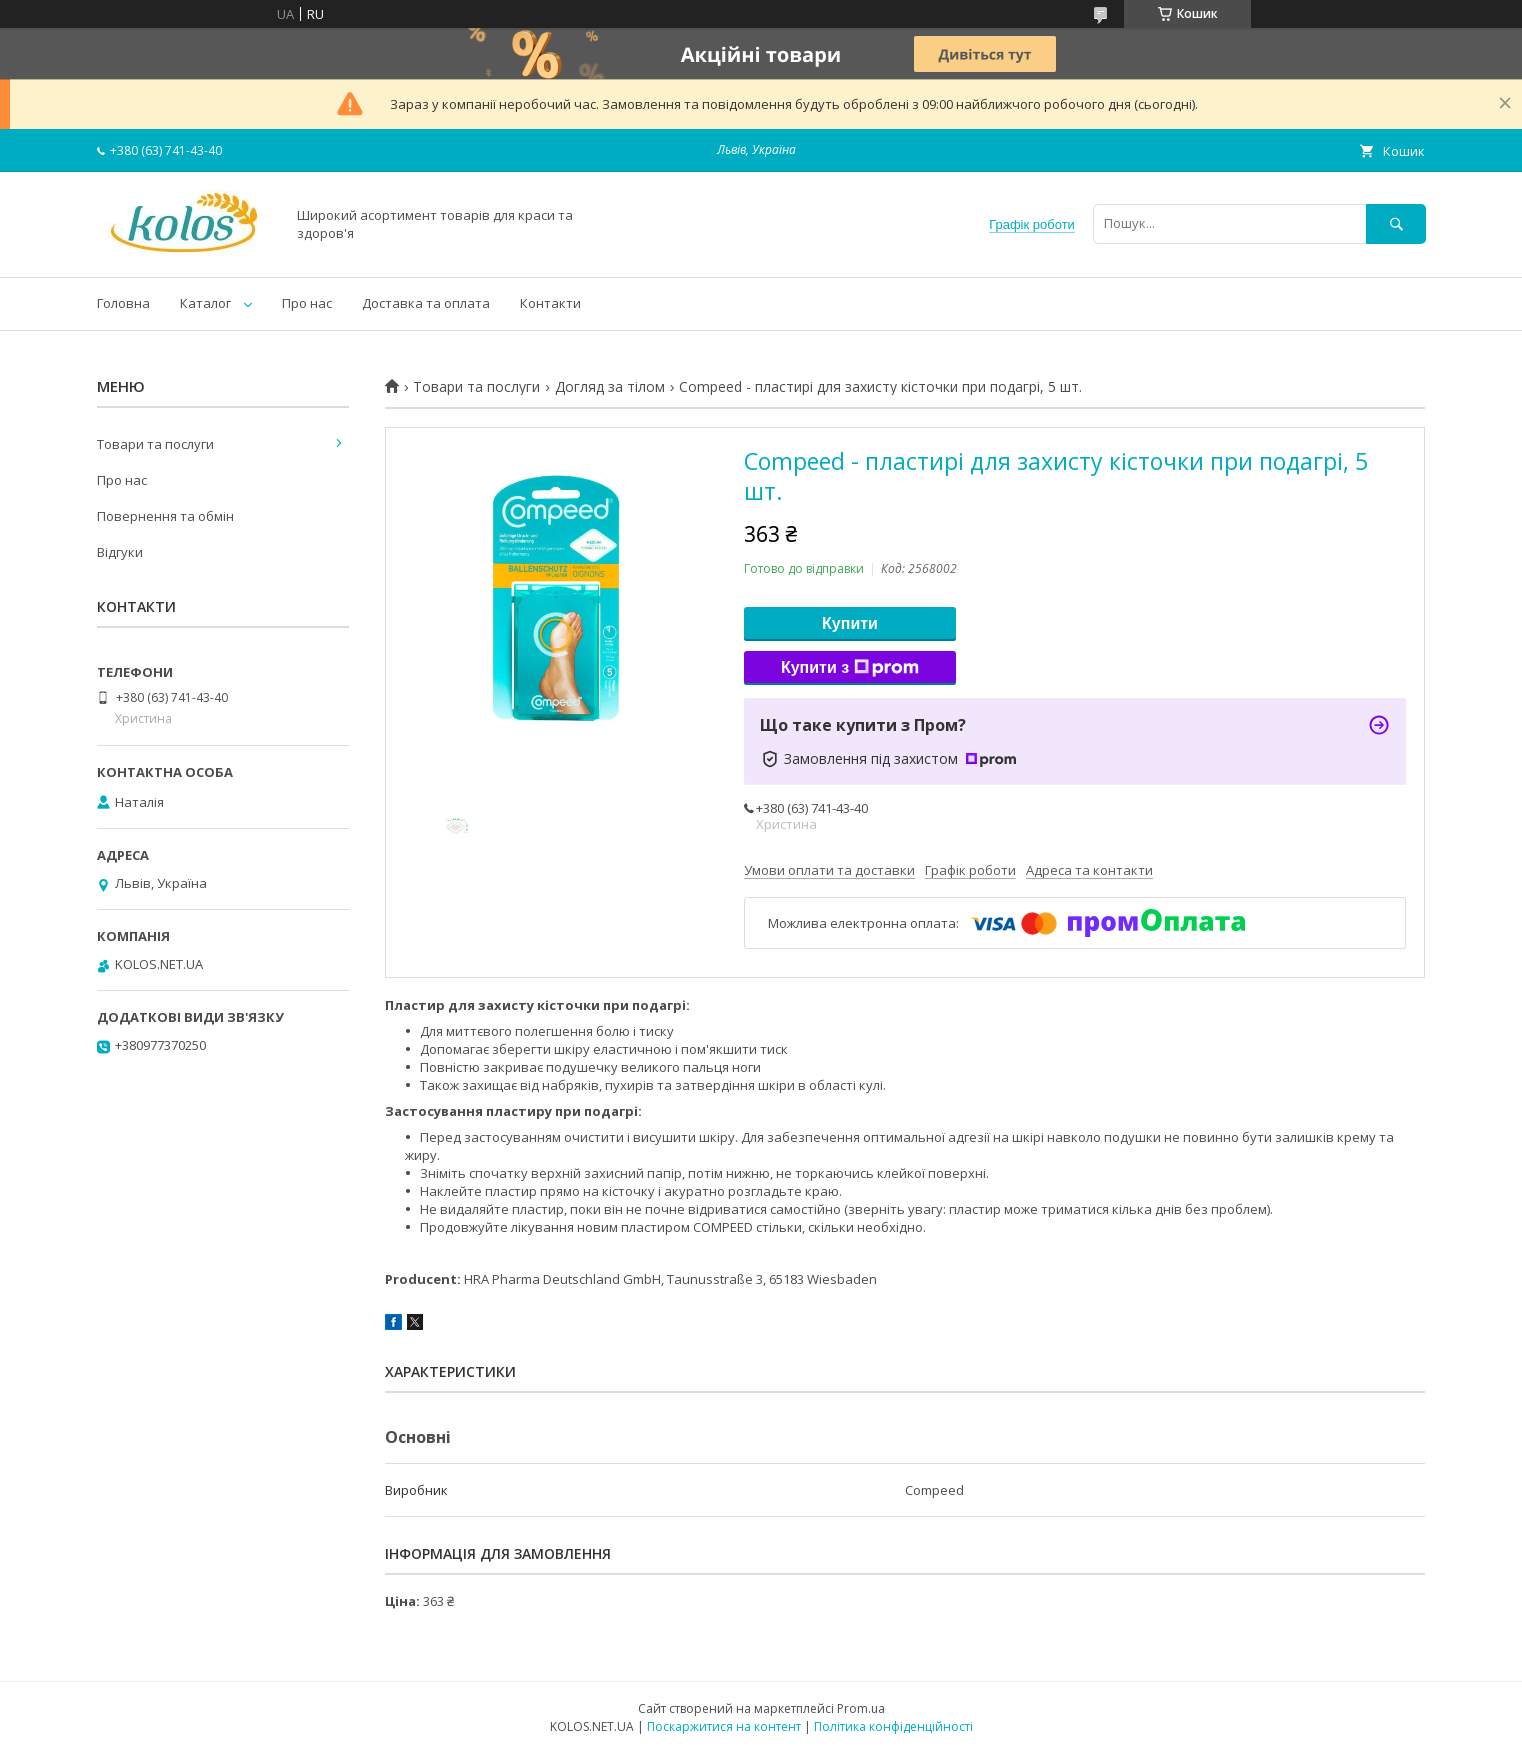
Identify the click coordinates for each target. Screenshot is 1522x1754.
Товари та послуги (476, 387)
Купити (850, 623)
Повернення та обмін (165, 516)
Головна (123, 303)
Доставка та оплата (426, 303)
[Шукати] (1396, 223)
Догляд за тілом (610, 387)
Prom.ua (861, 1708)
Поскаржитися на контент (724, 1726)
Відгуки (120, 552)
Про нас (307, 303)
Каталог (205, 303)
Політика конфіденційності (893, 1726)
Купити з (850, 668)
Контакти (550, 303)
